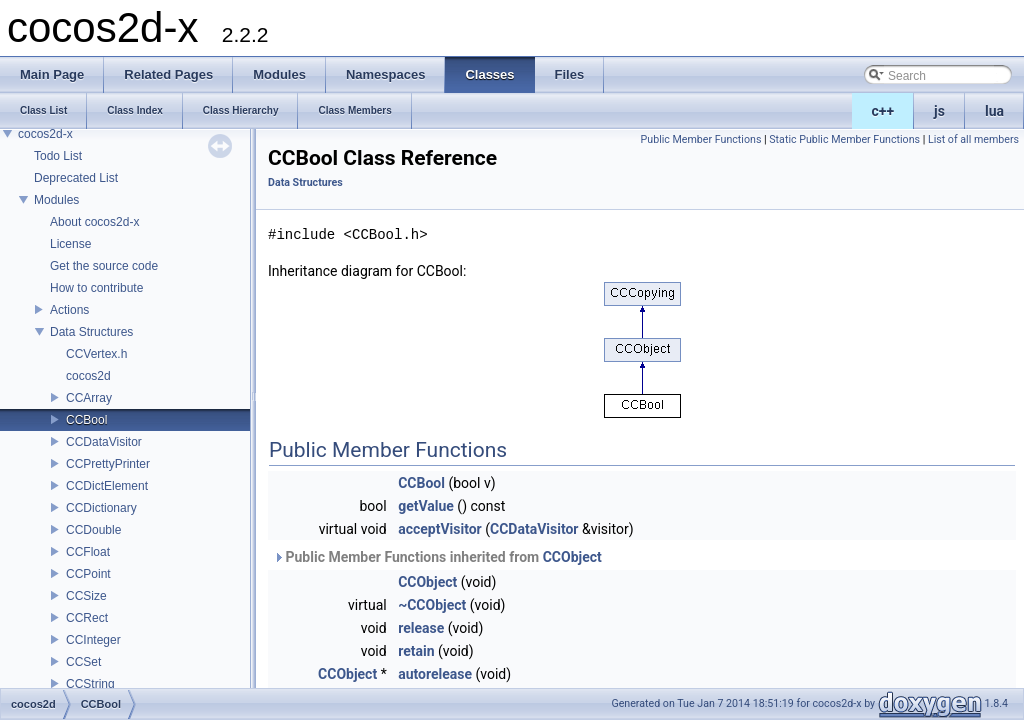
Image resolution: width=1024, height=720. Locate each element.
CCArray (89, 398)
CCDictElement (107, 486)
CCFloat (88, 552)
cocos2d (88, 376)
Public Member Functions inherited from (437, 557)
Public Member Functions (701, 139)
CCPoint (88, 574)
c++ (883, 111)
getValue (426, 506)
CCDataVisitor (104, 442)
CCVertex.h (96, 354)
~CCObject (432, 605)
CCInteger (93, 640)
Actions (69, 310)
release (421, 628)
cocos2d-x (45, 134)
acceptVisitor (440, 529)
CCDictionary (101, 508)
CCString (90, 684)
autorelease (435, 674)
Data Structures (91, 332)
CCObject (572, 557)
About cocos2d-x (94, 222)
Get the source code (104, 266)
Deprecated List (76, 178)
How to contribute (96, 288)
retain (416, 651)
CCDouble (93, 530)
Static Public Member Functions (844, 139)
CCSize (86, 596)
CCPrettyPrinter (108, 464)
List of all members (973, 139)
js (939, 111)
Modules (56, 200)
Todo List (58, 156)
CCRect (87, 618)
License (70, 244)
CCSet (83, 662)
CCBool (86, 420)
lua (994, 111)
